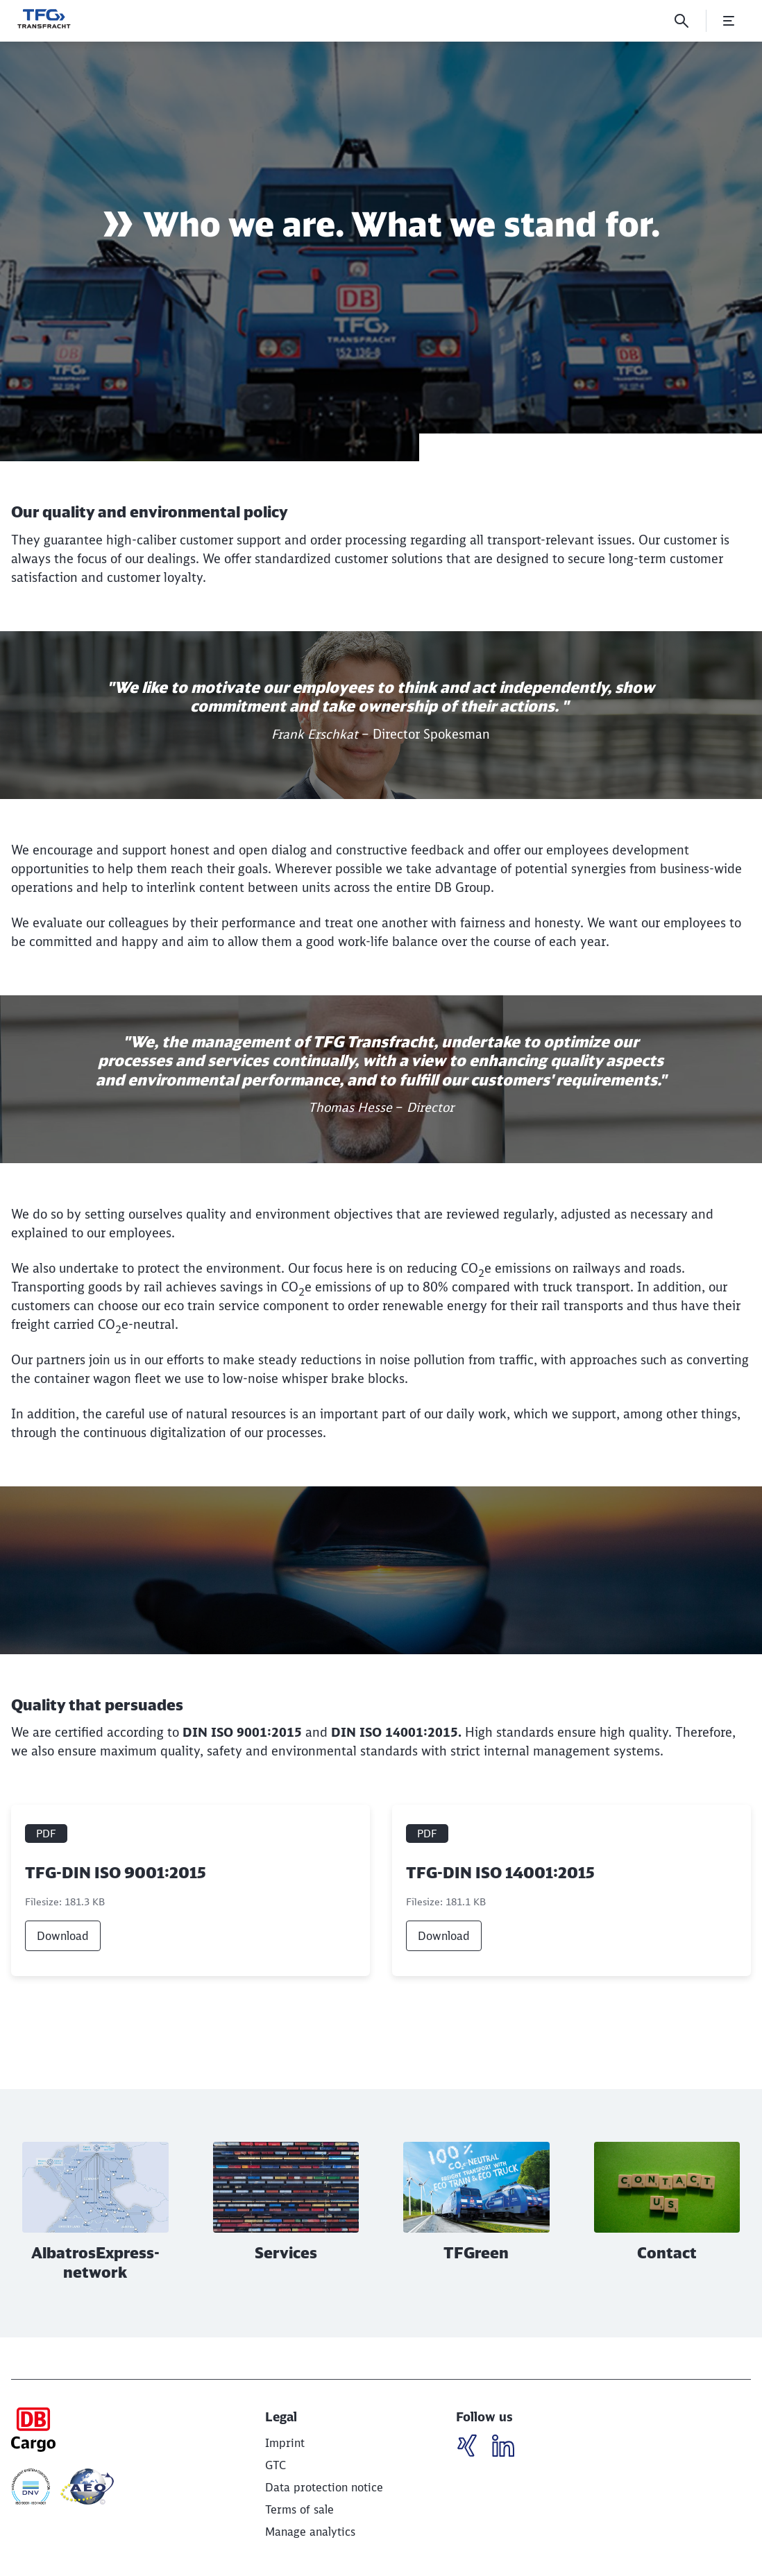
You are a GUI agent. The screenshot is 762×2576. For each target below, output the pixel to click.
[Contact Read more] (667, 2213)
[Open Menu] (728, 20)
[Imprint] (285, 2443)
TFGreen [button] (476, 2253)
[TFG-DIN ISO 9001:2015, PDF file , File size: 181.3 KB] (190, 1890)
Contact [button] (667, 2253)
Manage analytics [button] (310, 2532)
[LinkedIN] (472, 2448)
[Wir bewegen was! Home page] (44, 18)
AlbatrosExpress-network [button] (95, 2263)
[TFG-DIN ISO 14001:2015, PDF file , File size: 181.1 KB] (571, 1890)
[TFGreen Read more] (476, 2213)
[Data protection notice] (324, 2487)
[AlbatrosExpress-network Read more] (95, 2213)
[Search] (681, 20)
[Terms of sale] (299, 2509)
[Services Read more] (286, 2213)
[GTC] (275, 2465)
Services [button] (286, 2253)
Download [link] (63, 1936)
